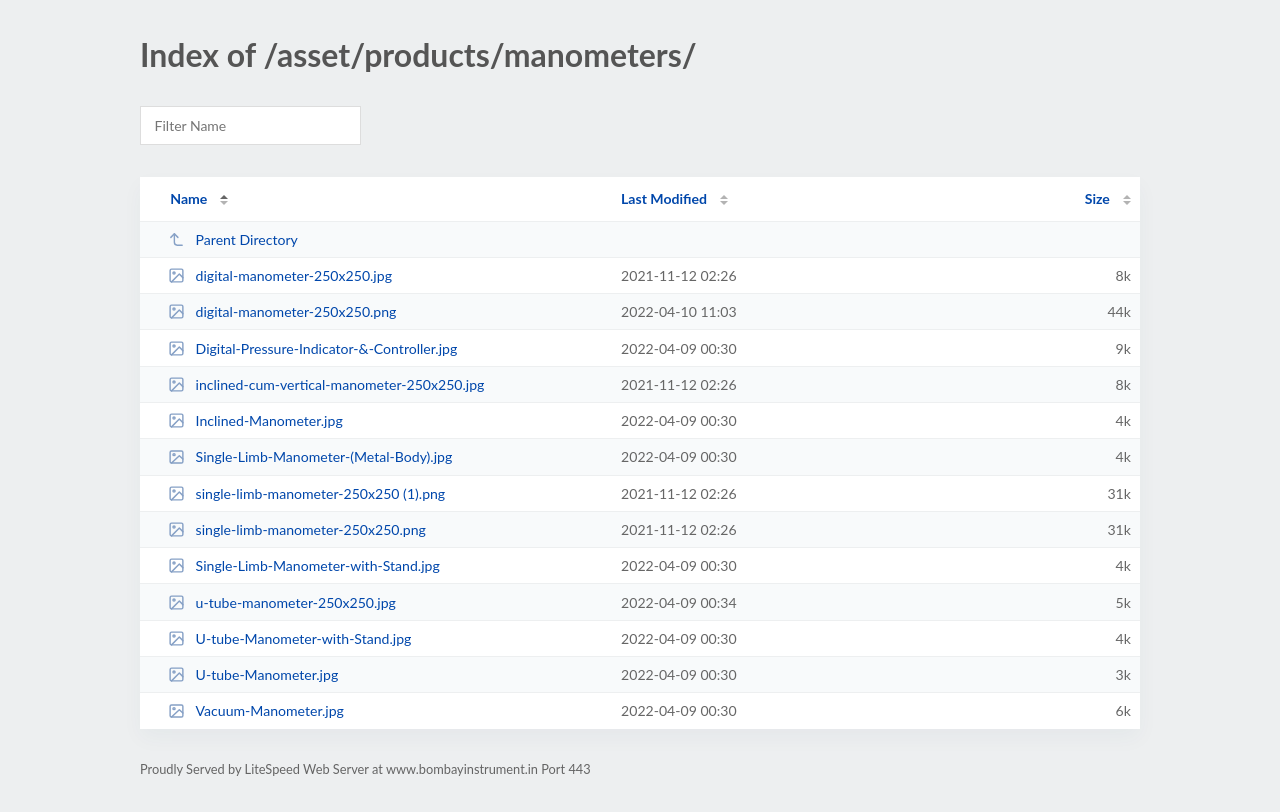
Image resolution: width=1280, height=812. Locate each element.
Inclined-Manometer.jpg (255, 420)
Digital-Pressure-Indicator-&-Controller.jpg (312, 348)
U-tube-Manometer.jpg (253, 674)
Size (1097, 198)
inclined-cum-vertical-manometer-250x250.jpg (326, 384)
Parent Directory (233, 239)
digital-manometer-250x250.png (282, 311)
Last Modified (664, 198)
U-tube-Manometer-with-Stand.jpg (289, 638)
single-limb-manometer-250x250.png (297, 529)
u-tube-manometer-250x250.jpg (282, 602)
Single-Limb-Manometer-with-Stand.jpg (304, 565)
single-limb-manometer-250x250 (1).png (306, 493)
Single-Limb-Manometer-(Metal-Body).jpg (310, 456)
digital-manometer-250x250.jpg (280, 275)
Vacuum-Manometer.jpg (256, 710)
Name (188, 198)
